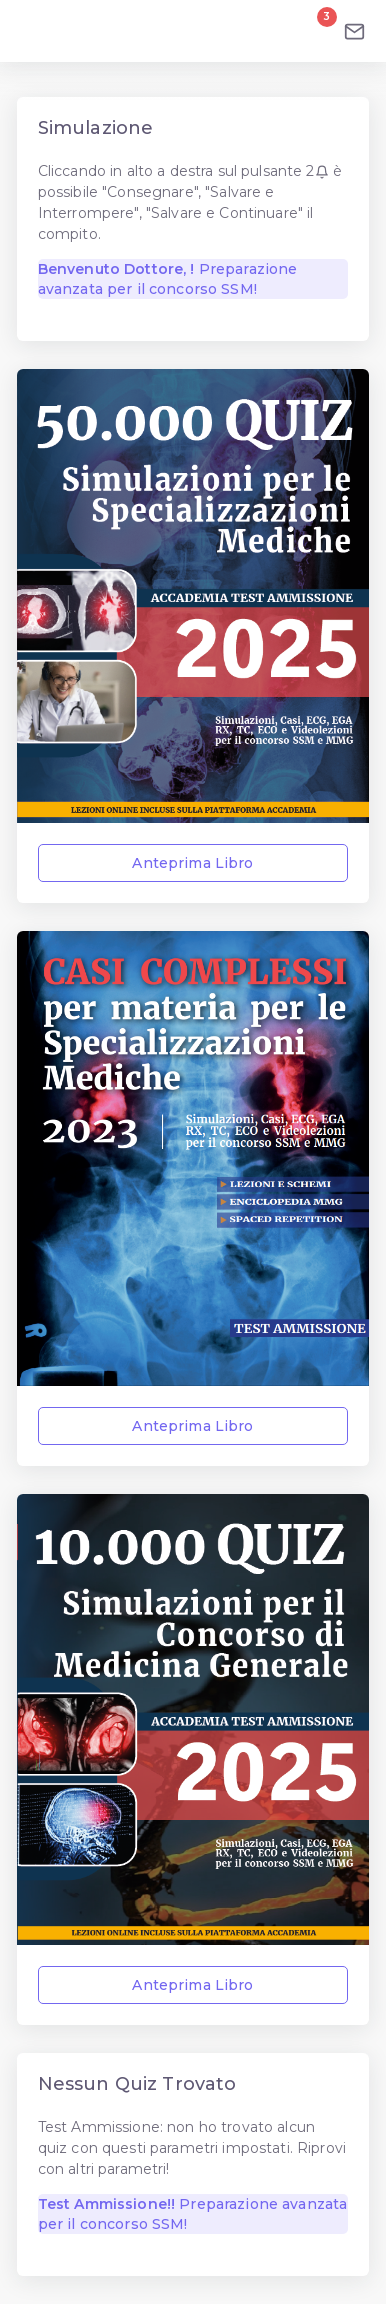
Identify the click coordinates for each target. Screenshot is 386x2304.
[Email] (354, 31)
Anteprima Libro (192, 863)
